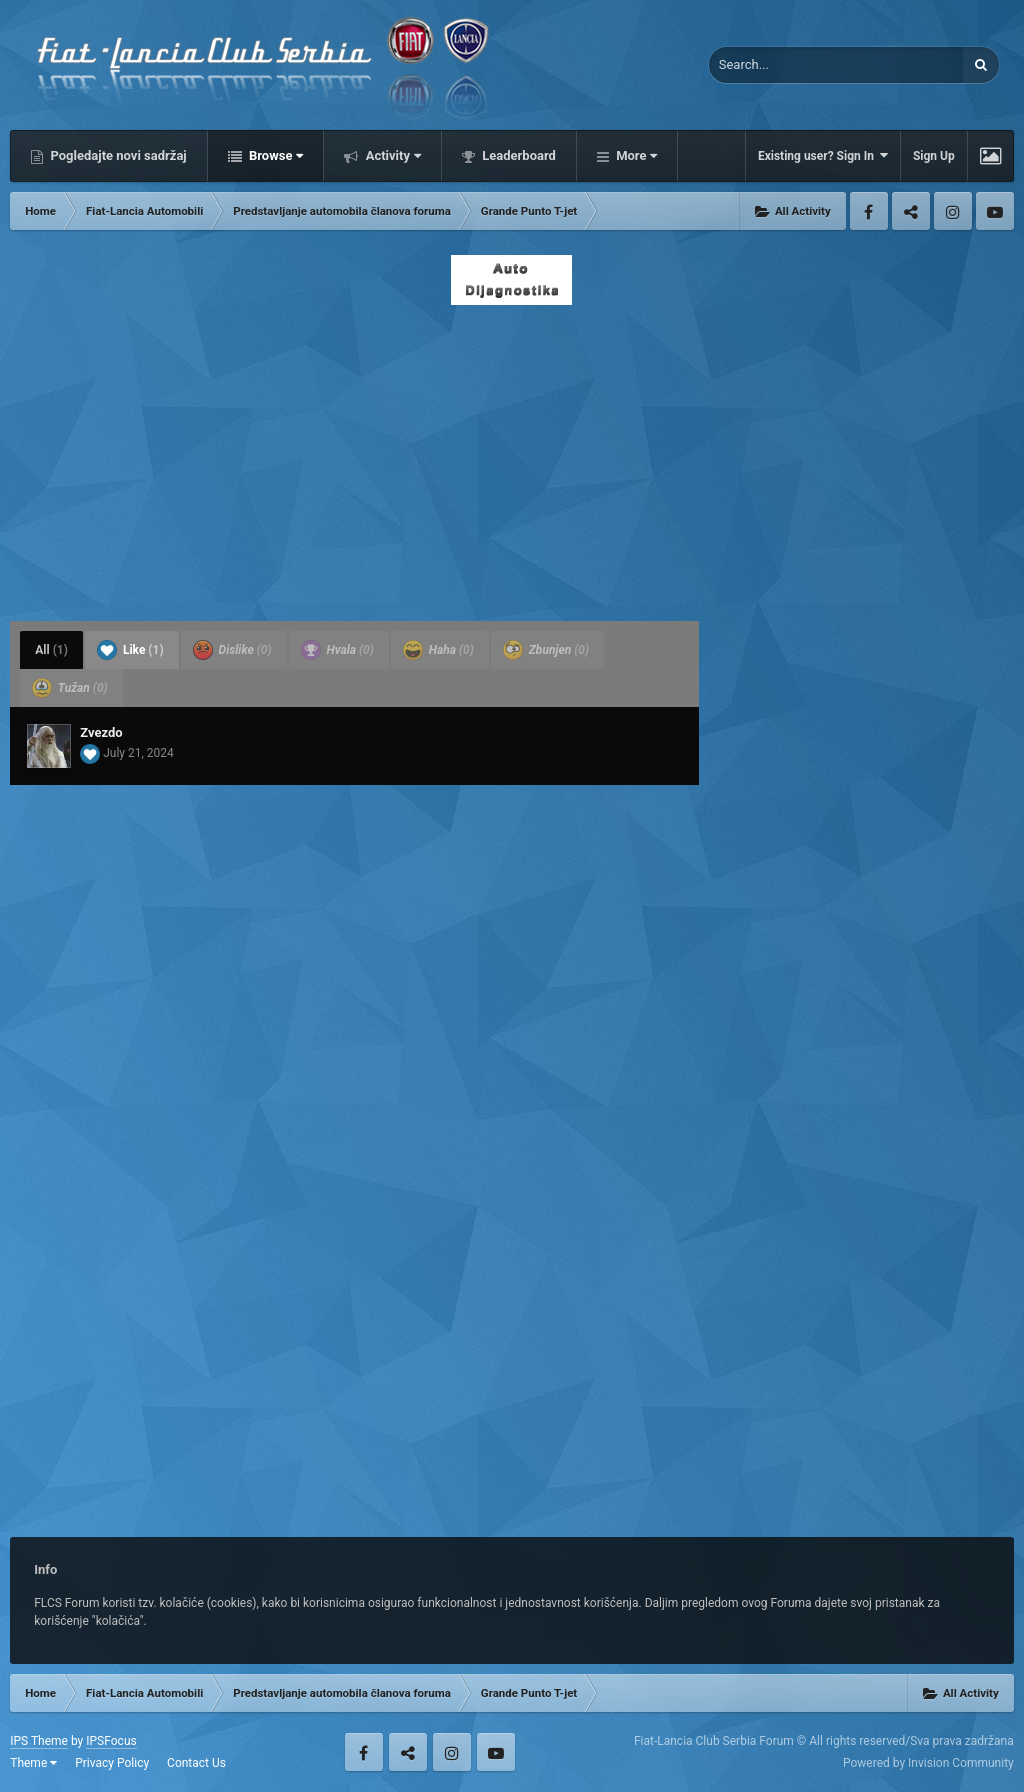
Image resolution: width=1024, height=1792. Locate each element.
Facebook (869, 211)
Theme (33, 1763)
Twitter (911, 211)
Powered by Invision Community (928, 1763)
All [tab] (51, 650)
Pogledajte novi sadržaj (117, 155)
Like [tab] (130, 650)
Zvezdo (101, 732)
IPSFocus (111, 1741)
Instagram (953, 211)
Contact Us (196, 1763)
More (635, 155)
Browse (275, 155)
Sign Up (934, 156)
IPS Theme (39, 1741)
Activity (391, 155)
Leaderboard (517, 155)
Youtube (995, 211)
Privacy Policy (112, 1763)
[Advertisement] (512, 457)
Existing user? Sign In (823, 155)
